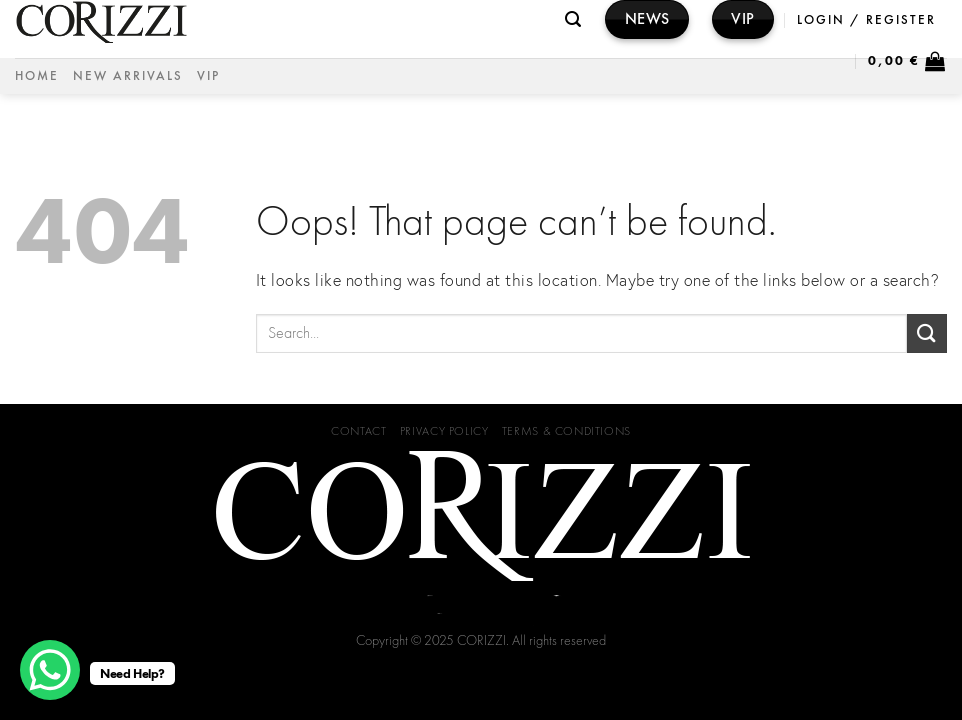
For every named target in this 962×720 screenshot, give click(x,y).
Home (37, 75)
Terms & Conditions (566, 431)
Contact (358, 431)
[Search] (574, 19)
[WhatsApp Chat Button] (50, 670)
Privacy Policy (444, 431)
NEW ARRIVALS (128, 75)
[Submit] (927, 333)
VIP (208, 75)
